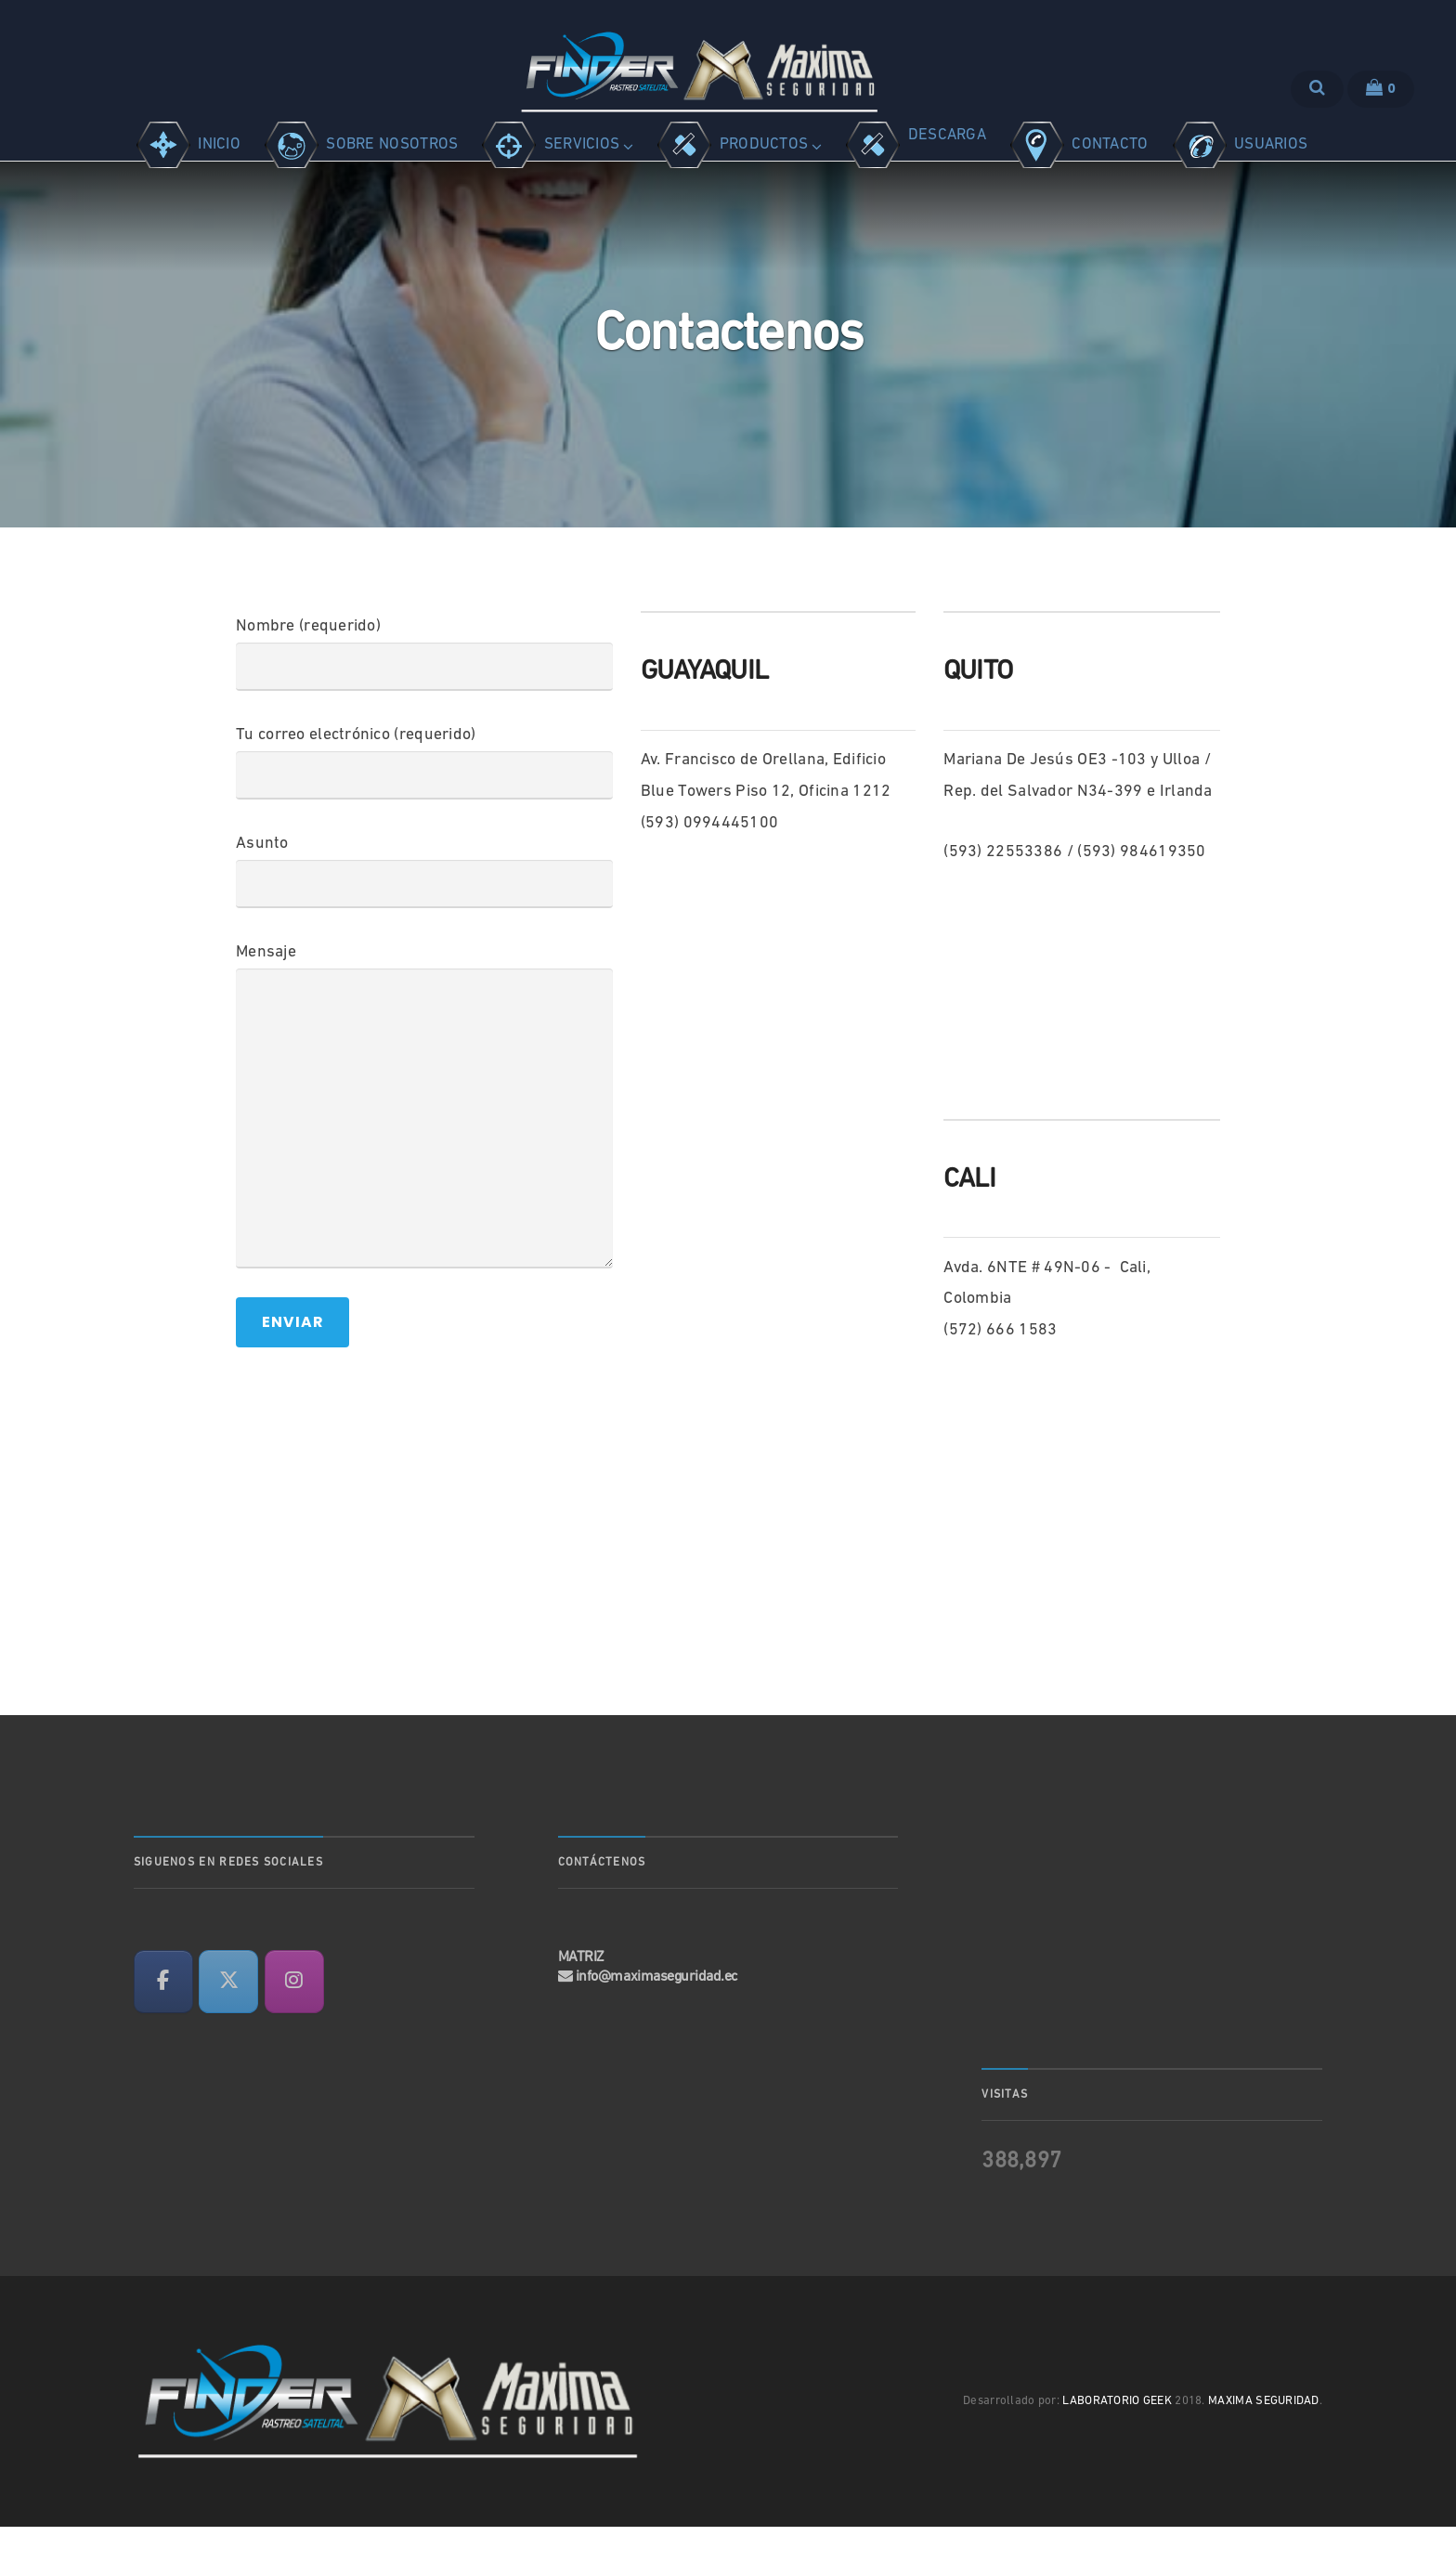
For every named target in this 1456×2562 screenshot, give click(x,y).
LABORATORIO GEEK (1117, 2436)
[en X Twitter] (228, 2016)
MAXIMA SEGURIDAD (1264, 2436)
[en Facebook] (163, 2016)
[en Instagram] (294, 2016)
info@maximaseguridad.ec (657, 2012)
